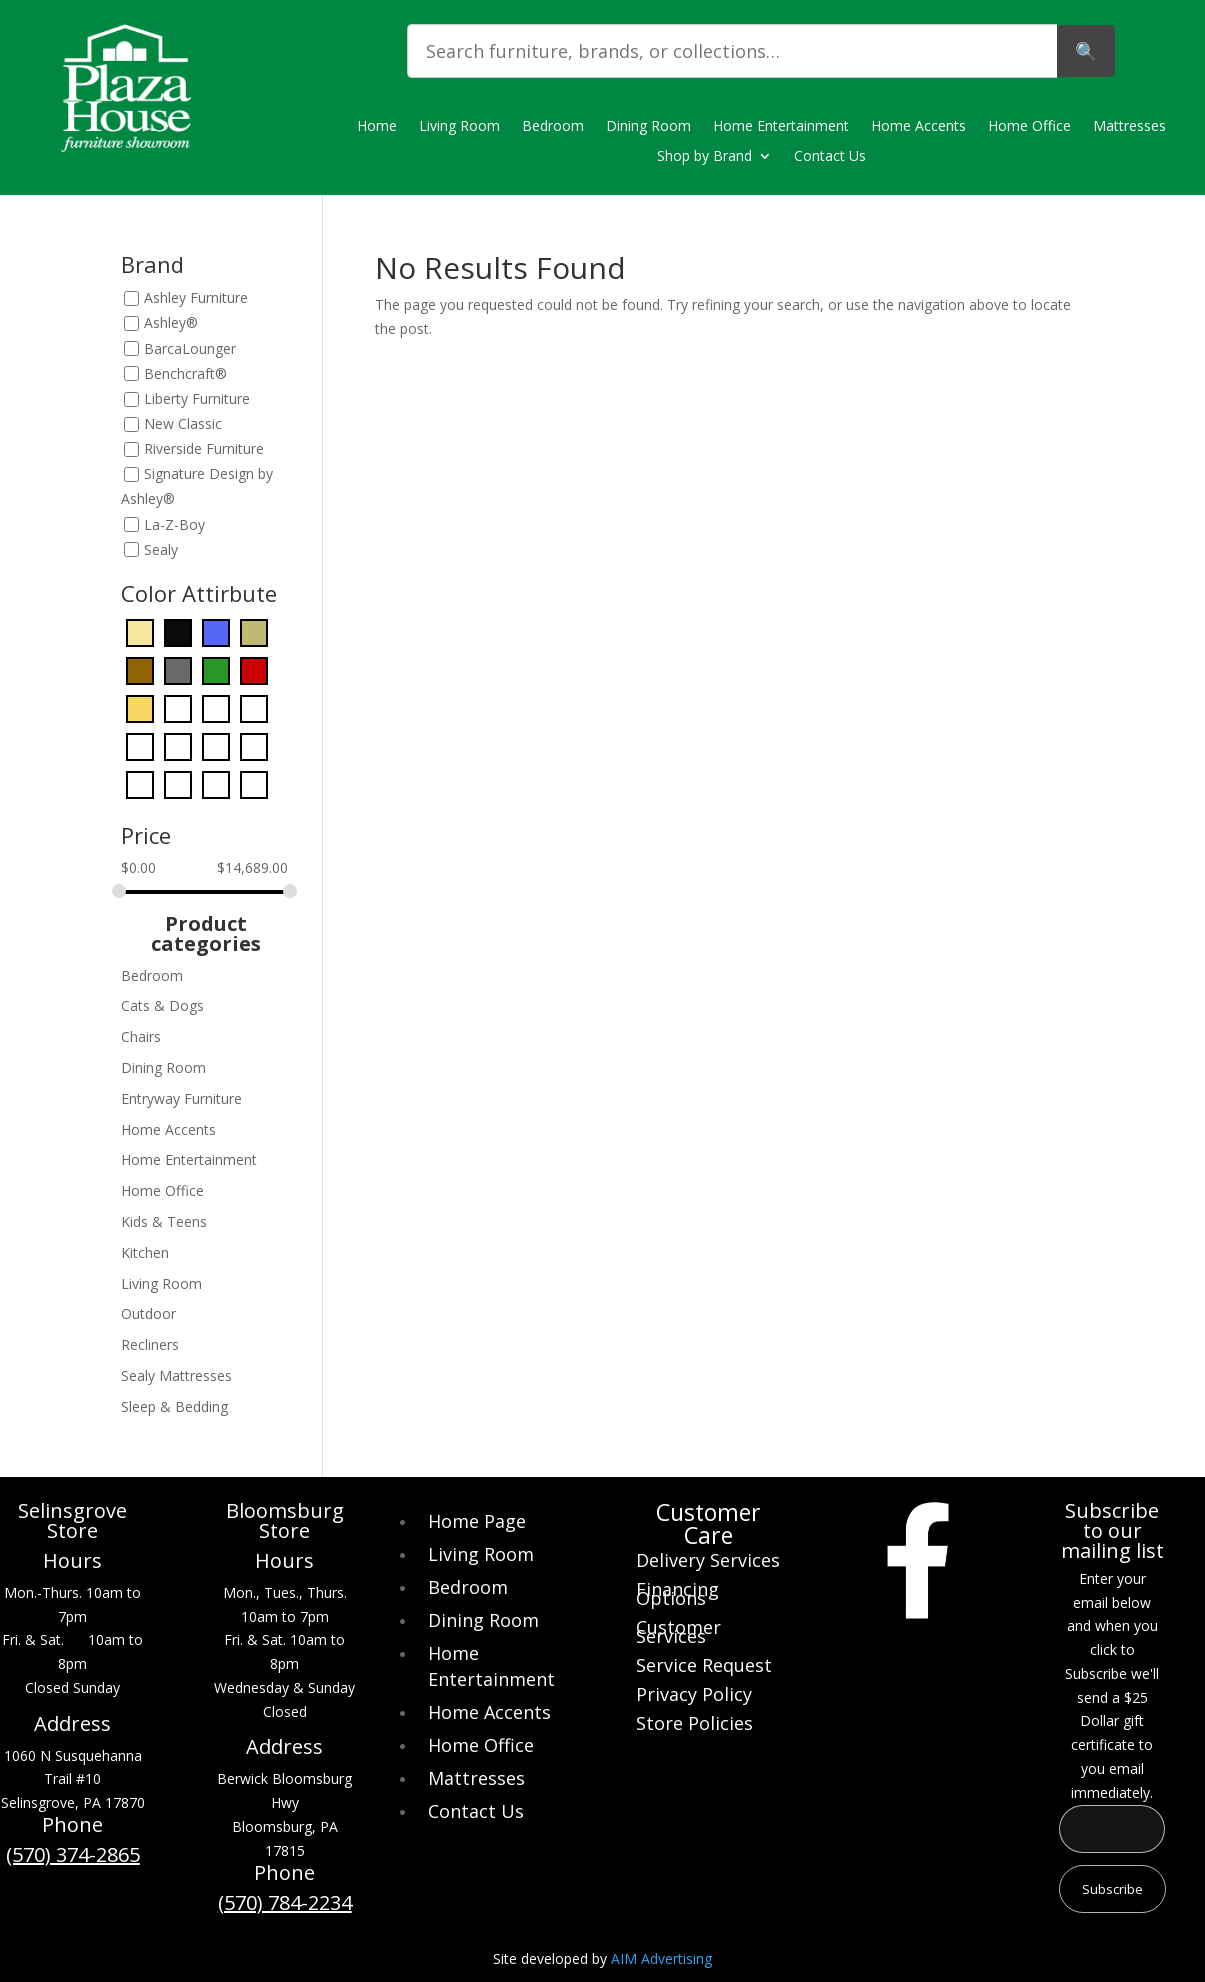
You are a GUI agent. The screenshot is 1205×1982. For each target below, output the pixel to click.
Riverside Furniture (204, 449)
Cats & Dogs (162, 1005)
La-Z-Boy (174, 524)
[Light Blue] (254, 707)
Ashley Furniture (196, 298)
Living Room (459, 127)
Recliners (150, 1344)
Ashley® (171, 323)
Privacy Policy (694, 1696)
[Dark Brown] (140, 669)
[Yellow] (254, 783)
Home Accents (918, 127)
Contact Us (830, 157)
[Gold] (140, 707)
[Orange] (178, 745)
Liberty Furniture (197, 398)
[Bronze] (254, 631)
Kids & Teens (164, 1221)
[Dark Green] (216, 669)
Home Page (477, 1521)
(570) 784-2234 (285, 1902)
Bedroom (553, 127)
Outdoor (148, 1313)
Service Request (704, 1667)
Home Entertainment (781, 127)
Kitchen (145, 1252)
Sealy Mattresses (176, 1375)
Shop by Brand (704, 157)
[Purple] (140, 783)
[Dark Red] (254, 669)
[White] (216, 783)
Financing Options (677, 1596)
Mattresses (1129, 127)
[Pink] (254, 745)
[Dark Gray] (178, 669)
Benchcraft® (185, 373)
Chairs (141, 1036)
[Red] (178, 783)
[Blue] (216, 631)
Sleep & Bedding (174, 1406)
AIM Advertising (661, 1958)
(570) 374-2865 (73, 1854)
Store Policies (694, 1725)
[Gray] (178, 707)
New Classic (183, 423)
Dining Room (648, 127)
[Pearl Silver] (216, 745)
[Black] (178, 631)
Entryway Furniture (181, 1098)
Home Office (1029, 127)
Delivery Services (708, 1562)
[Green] (216, 707)
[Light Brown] (140, 745)
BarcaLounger (190, 348)
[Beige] (140, 631)
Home (377, 127)
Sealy (161, 549)
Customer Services (678, 1634)
